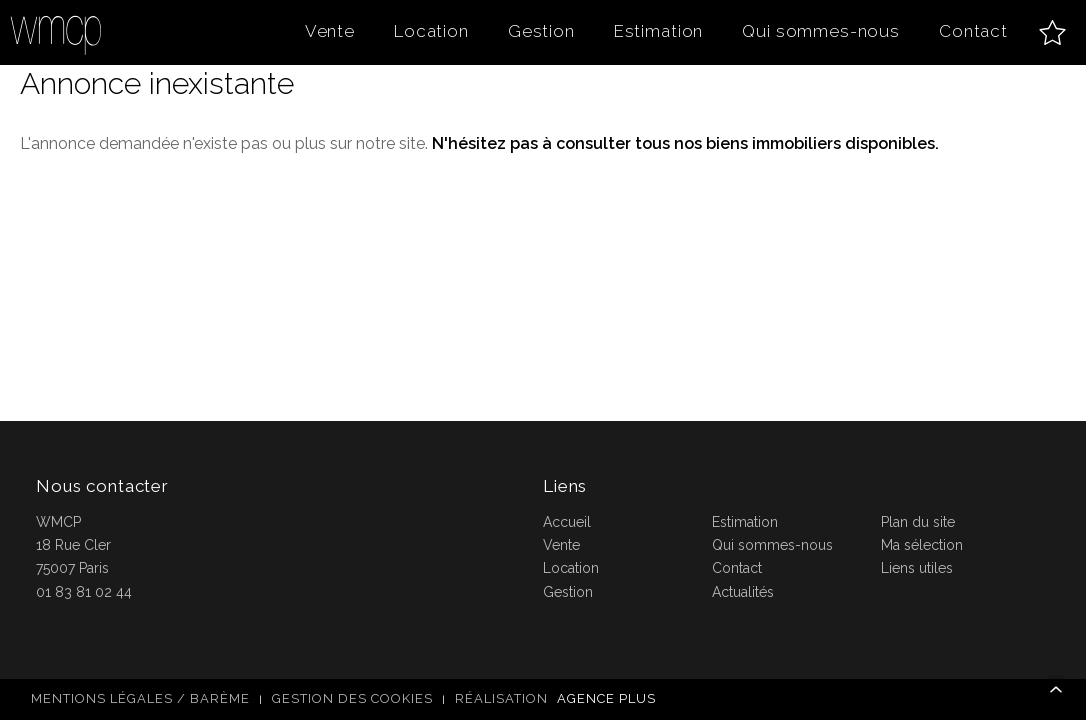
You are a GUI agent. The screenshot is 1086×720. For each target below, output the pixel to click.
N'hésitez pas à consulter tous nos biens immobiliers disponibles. (685, 143)
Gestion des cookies (352, 698)
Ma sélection (922, 545)
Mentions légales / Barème (140, 698)
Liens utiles (917, 568)
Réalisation (558, 698)
